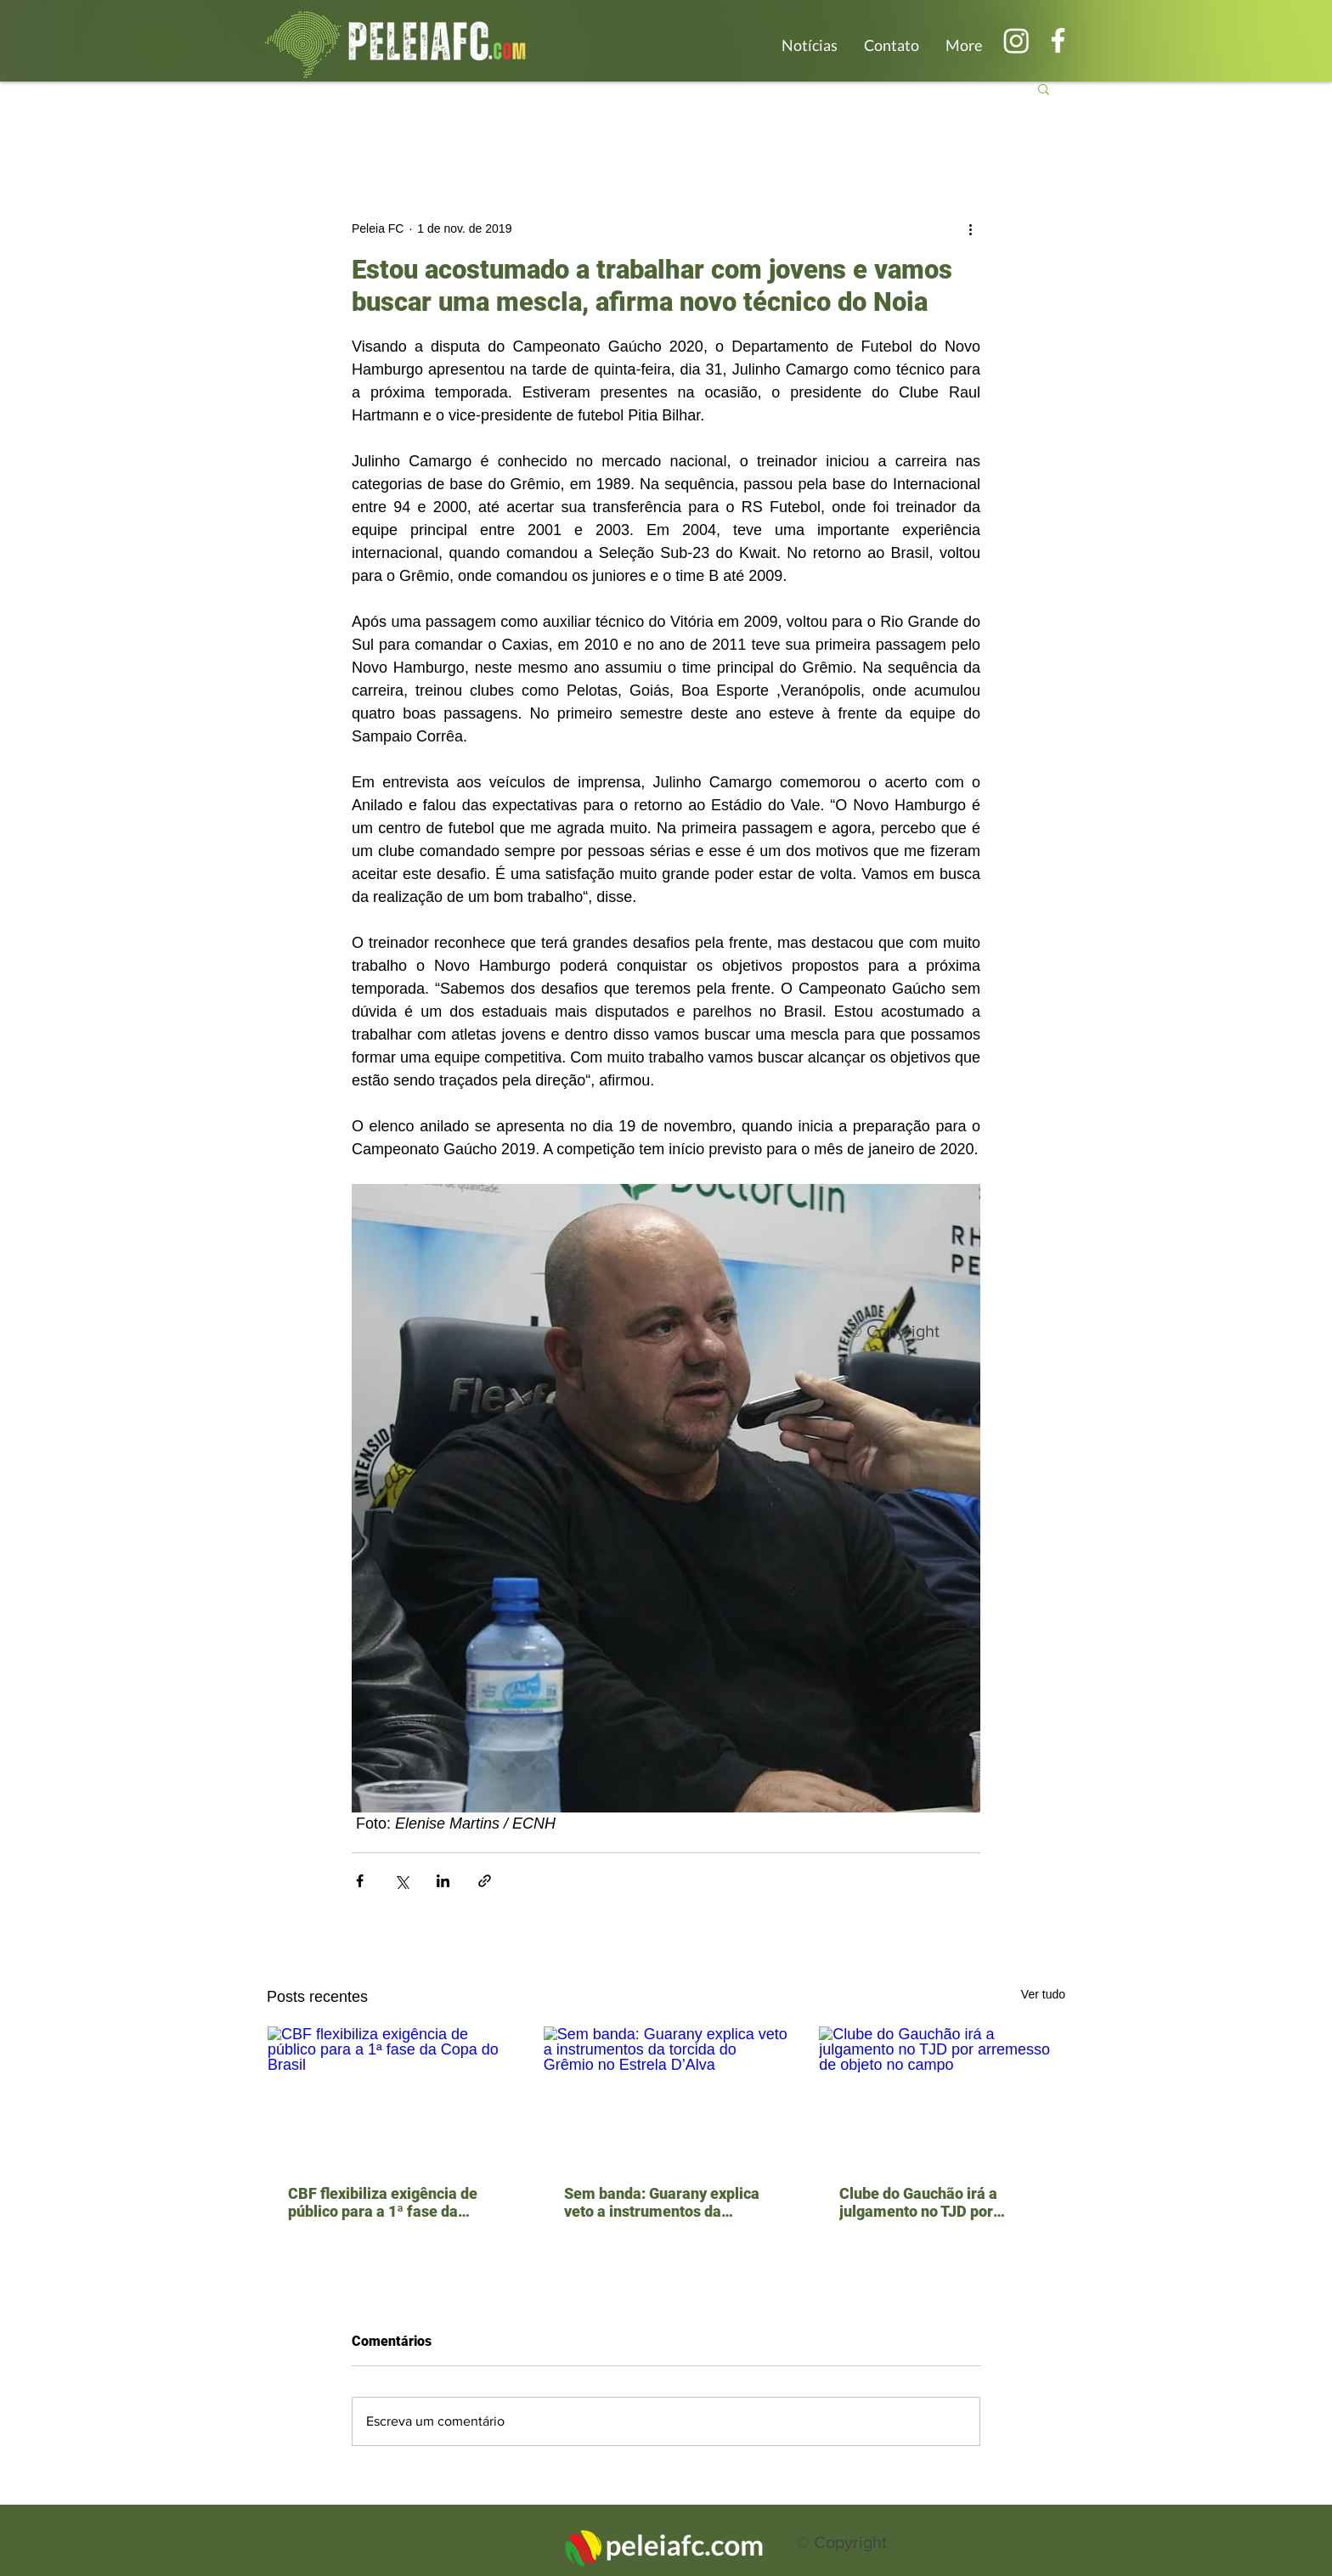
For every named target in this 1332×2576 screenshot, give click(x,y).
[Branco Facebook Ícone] (1058, 40)
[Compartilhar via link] (485, 1881)
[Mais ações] (970, 228)
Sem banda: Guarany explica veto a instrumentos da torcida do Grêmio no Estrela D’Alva (661, 2202)
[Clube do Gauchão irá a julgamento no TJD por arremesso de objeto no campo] (941, 2095)
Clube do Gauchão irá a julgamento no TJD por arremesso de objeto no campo (920, 2202)
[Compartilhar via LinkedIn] (443, 1881)
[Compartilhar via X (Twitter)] (401, 1881)
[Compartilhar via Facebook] (360, 1881)
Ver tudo (1043, 1994)
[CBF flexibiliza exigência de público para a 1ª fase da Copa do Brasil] (390, 2095)
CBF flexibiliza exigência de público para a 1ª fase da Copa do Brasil (382, 2202)
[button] (1044, 88)
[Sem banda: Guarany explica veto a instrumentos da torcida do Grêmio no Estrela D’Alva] (666, 2095)
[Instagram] (1016, 40)
